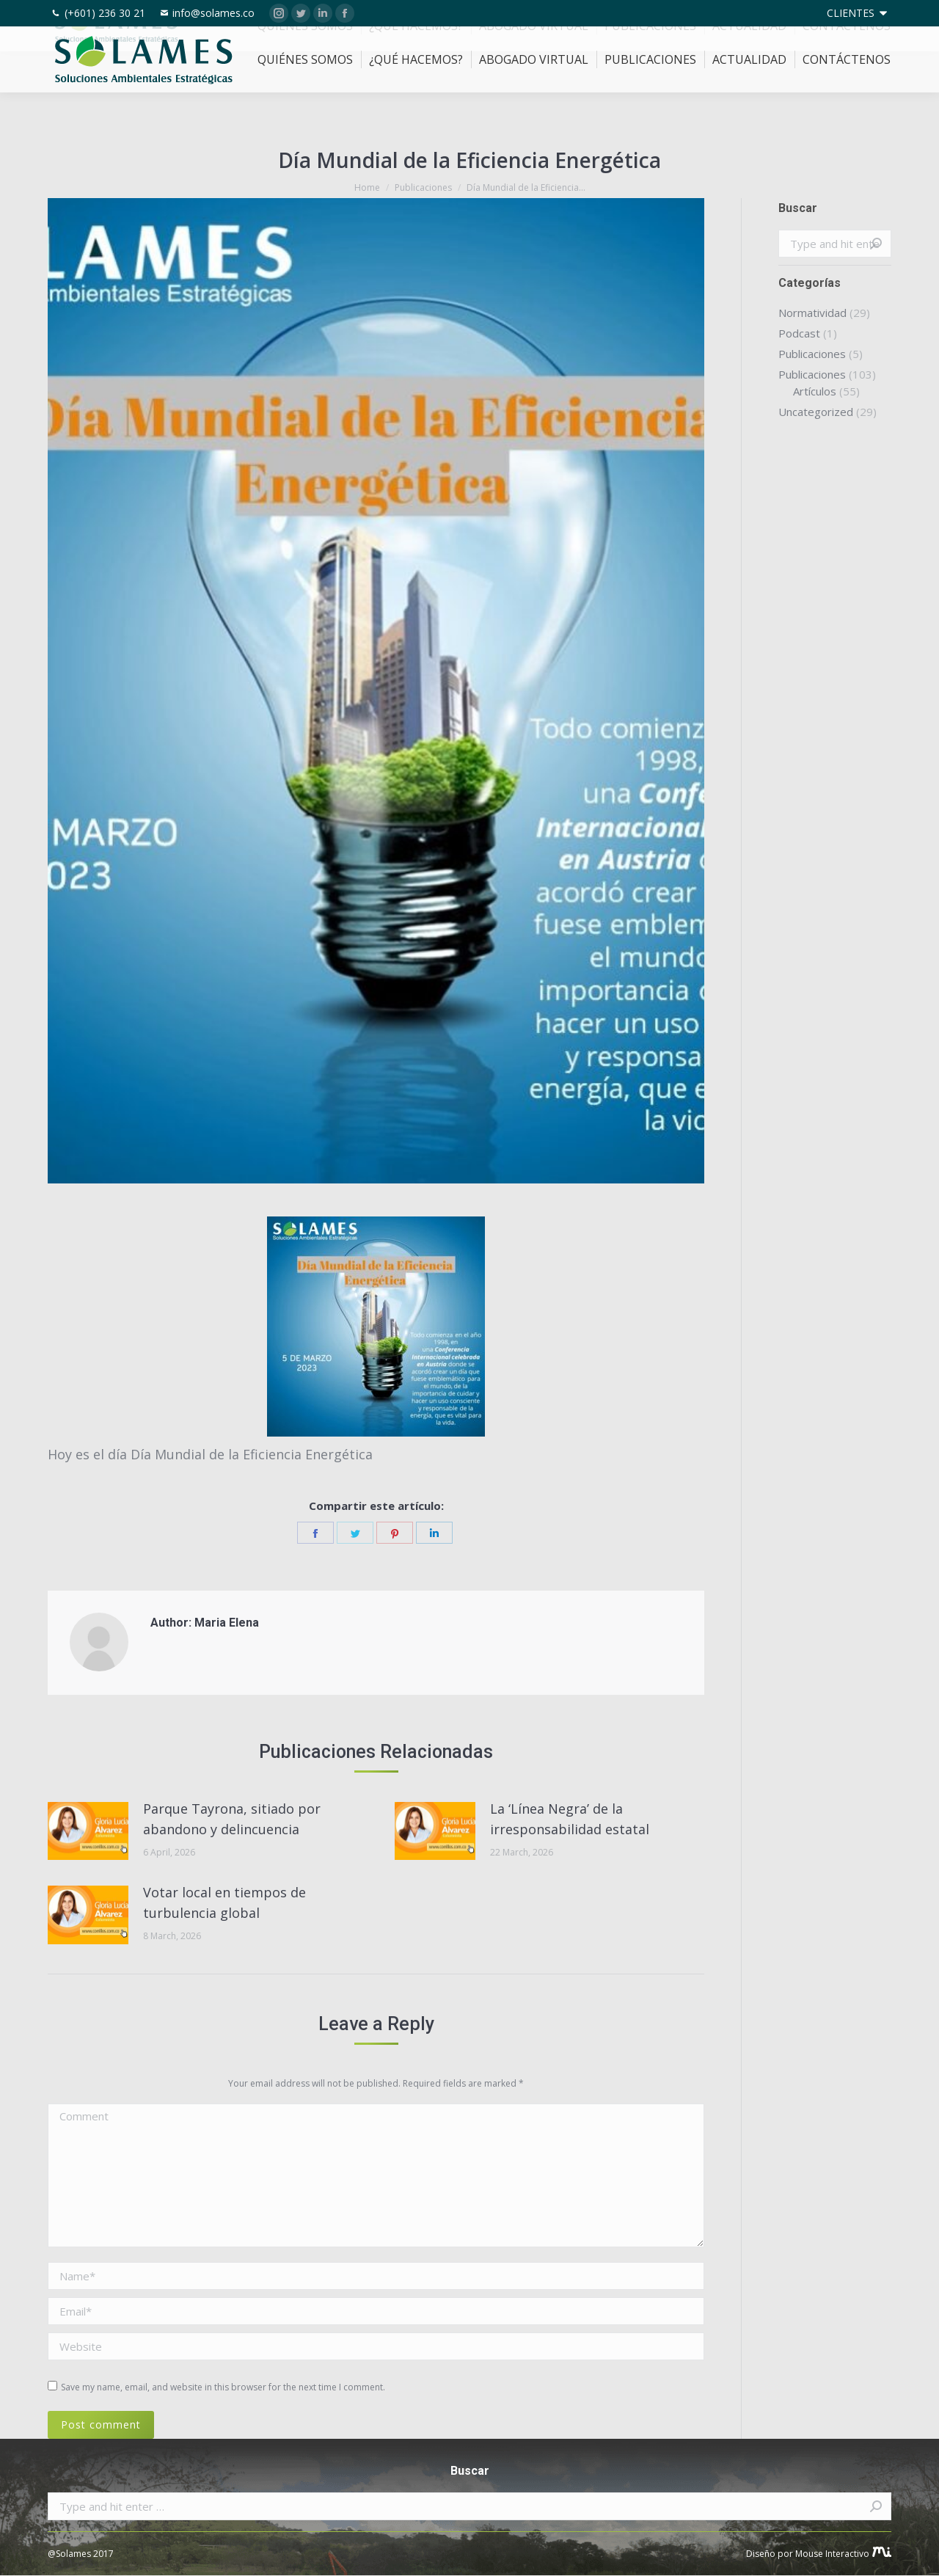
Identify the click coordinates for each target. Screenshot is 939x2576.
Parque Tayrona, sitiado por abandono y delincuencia (232, 1819)
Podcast (799, 333)
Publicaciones (812, 353)
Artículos (814, 391)
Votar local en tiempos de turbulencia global (224, 1902)
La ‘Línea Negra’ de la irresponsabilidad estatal (569, 1819)
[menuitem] (857, 13)
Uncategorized (815, 411)
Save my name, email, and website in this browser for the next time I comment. (223, 2387)
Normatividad (812, 312)
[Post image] (88, 1831)
